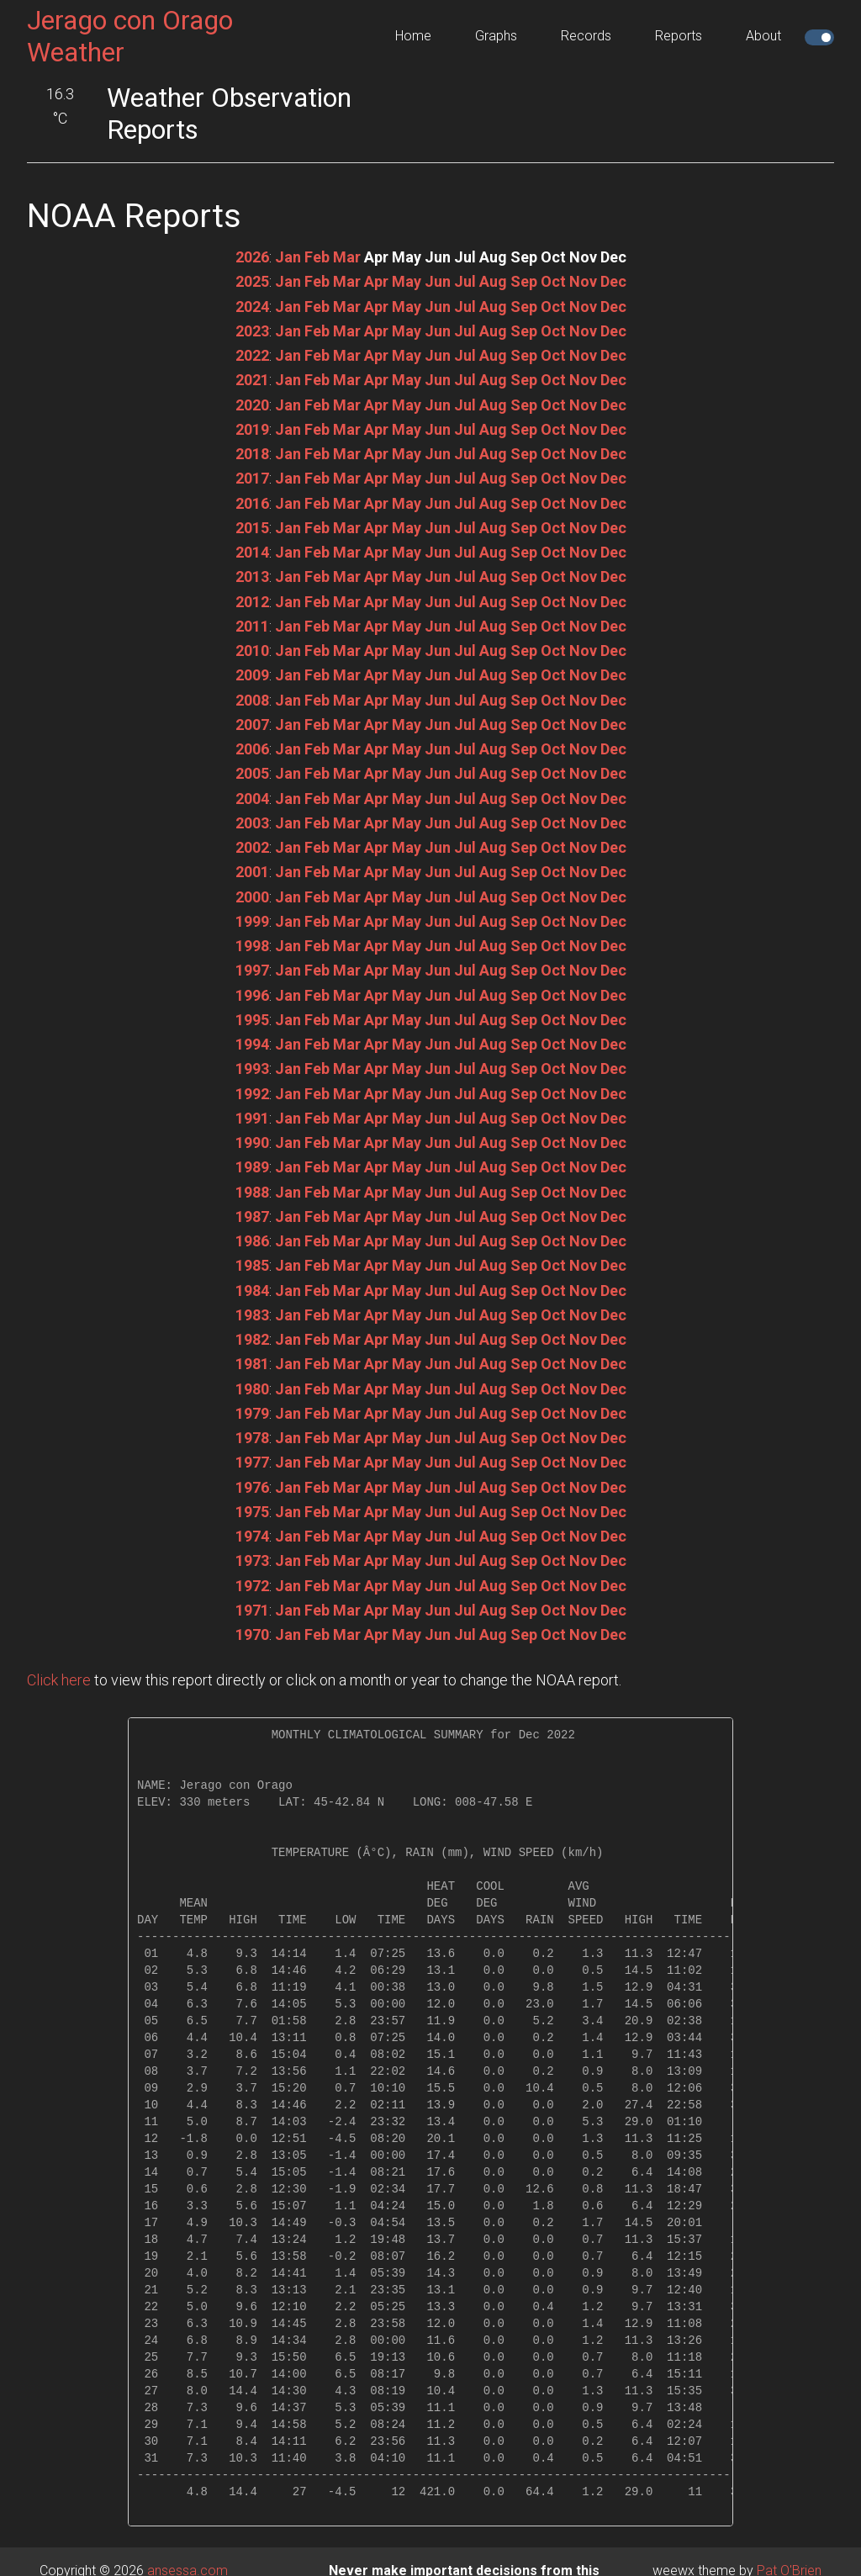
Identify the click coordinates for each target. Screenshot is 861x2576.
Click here (59, 1680)
